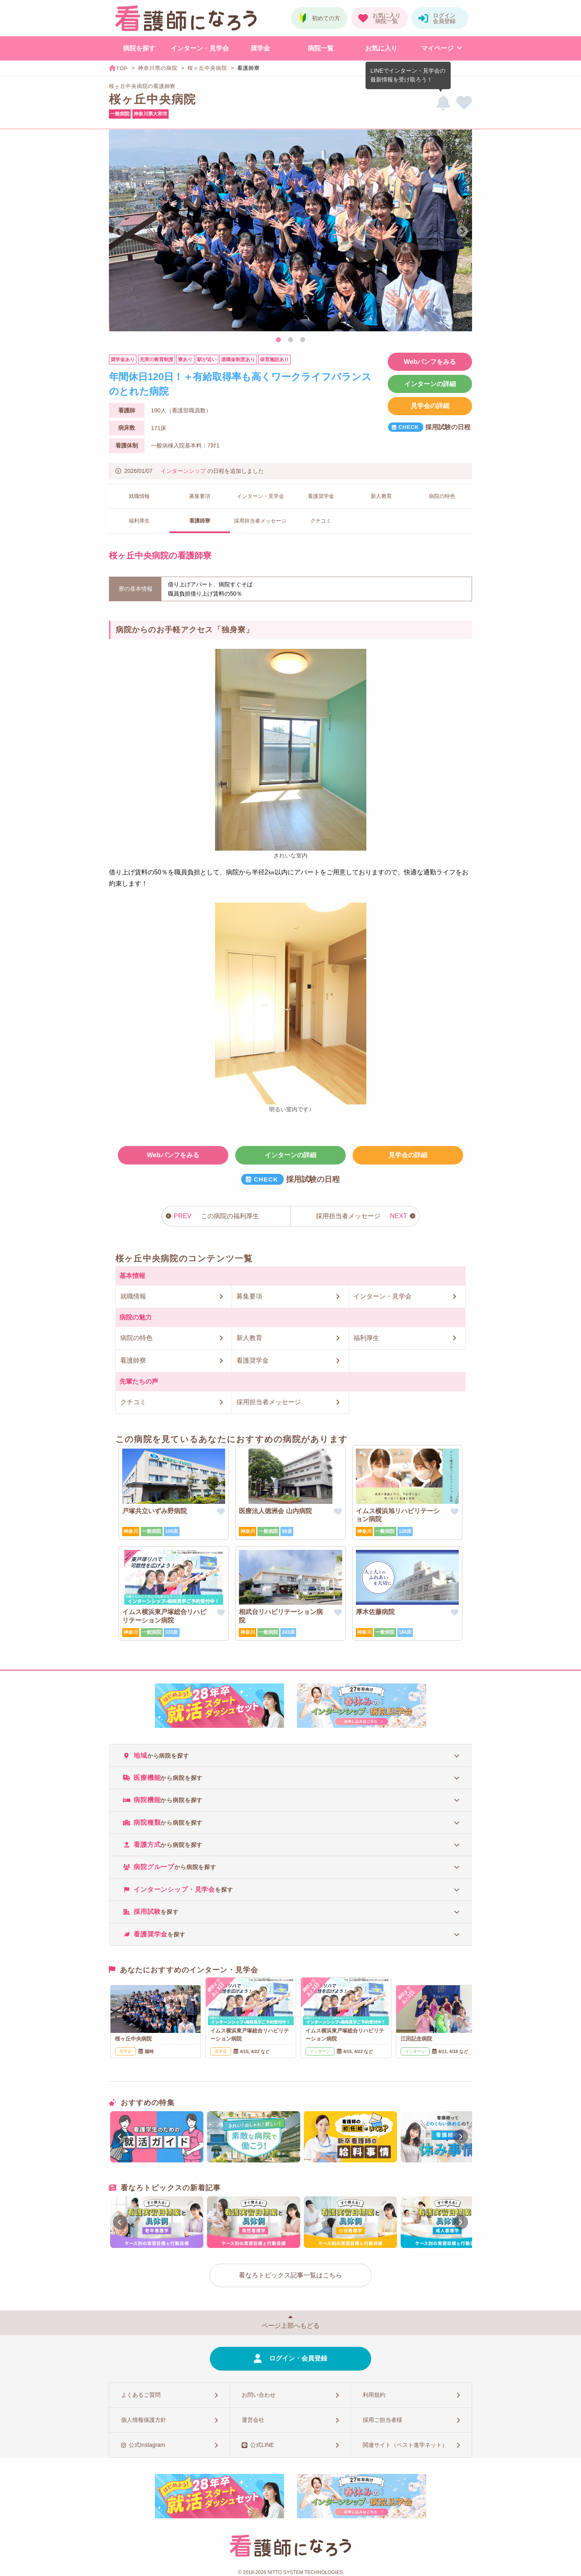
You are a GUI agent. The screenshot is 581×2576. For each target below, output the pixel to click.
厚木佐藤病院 (375, 1611)
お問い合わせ (259, 2395)
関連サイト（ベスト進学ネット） (405, 2445)
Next (462, 231)
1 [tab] (278, 340)
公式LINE (262, 2445)
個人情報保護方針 (143, 2420)
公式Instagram (147, 2445)
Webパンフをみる (430, 361)
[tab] (290, 1755)
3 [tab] (303, 340)
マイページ (437, 48)
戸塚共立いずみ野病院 (154, 1511)
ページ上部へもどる (290, 2325)
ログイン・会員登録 (298, 2358)
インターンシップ (183, 471)
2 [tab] (290, 340)
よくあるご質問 (141, 2395)
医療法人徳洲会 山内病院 (275, 1511)
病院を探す (139, 48)
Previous (118, 231)
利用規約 (374, 2395)
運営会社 (253, 2420)
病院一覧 (321, 48)
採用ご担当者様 (382, 2420)
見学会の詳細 (430, 405)
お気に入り (381, 48)
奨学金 (260, 48)
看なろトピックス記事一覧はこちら (290, 2275)
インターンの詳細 (430, 384)
